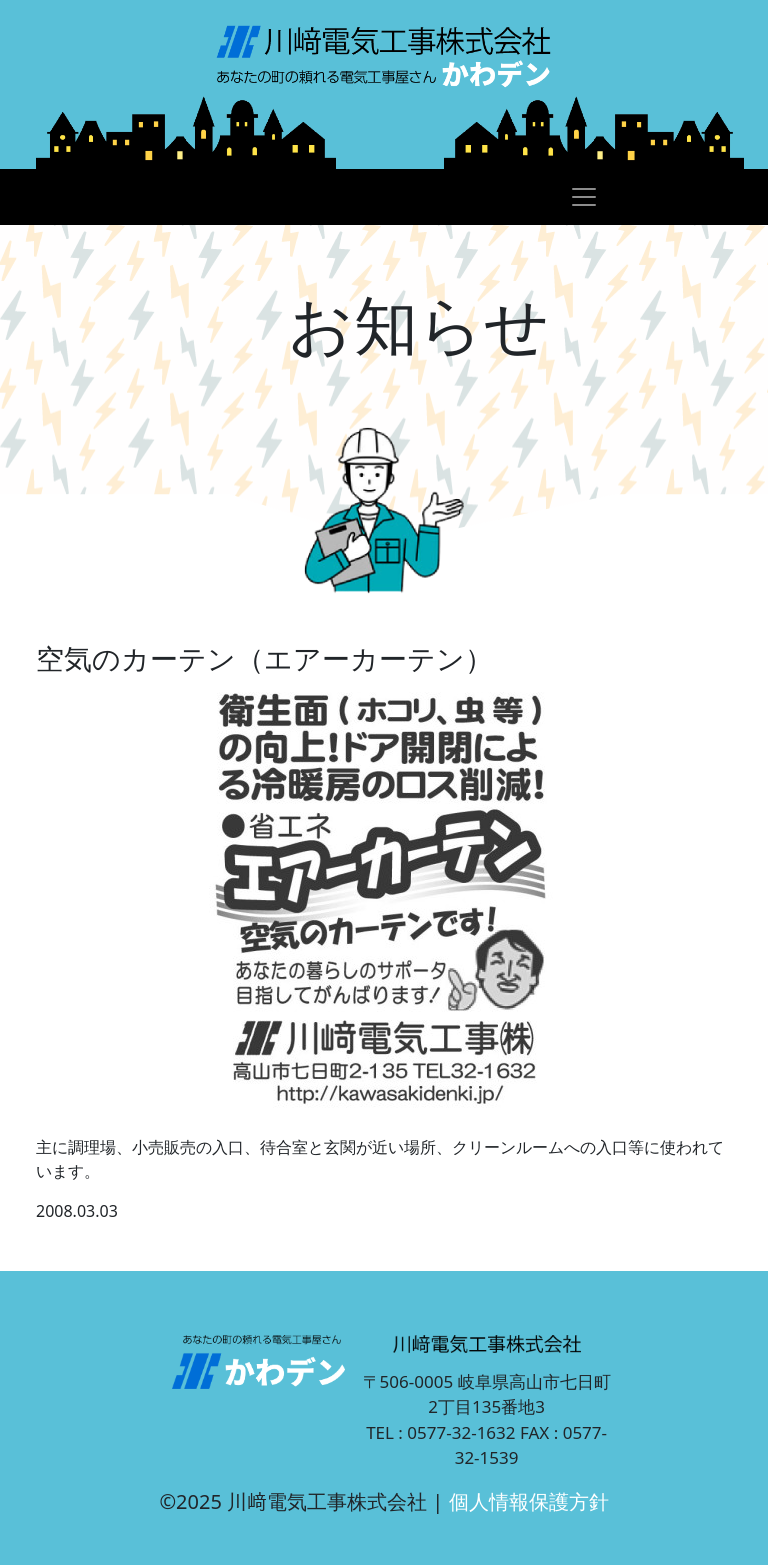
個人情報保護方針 (529, 1501)
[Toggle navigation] (584, 197)
